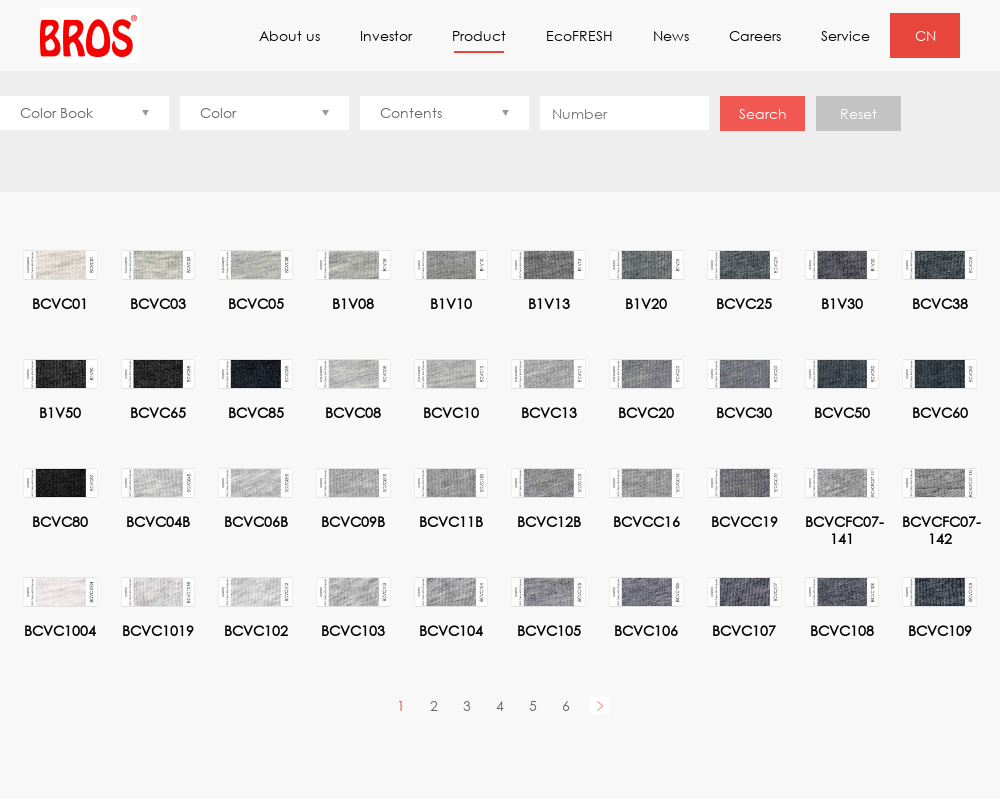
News (671, 35)
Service (845, 35)
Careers (755, 35)
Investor (386, 35)
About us (289, 35)
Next (599, 705)
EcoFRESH (579, 35)
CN (925, 35)
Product (479, 40)
